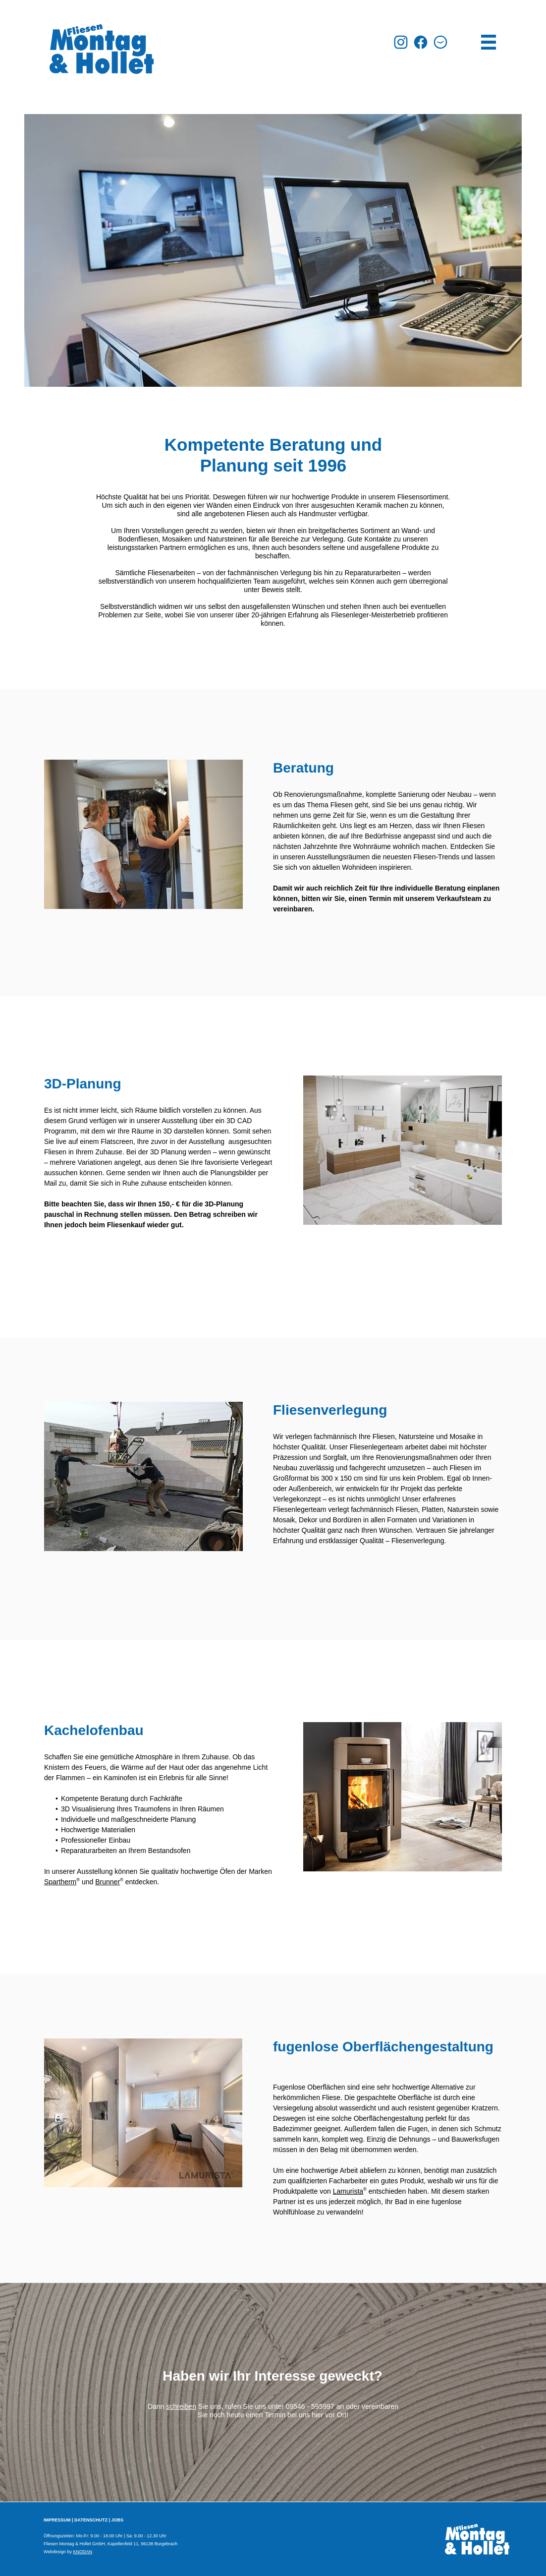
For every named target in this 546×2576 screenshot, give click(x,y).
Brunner (107, 1882)
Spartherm (60, 1882)
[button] (440, 42)
